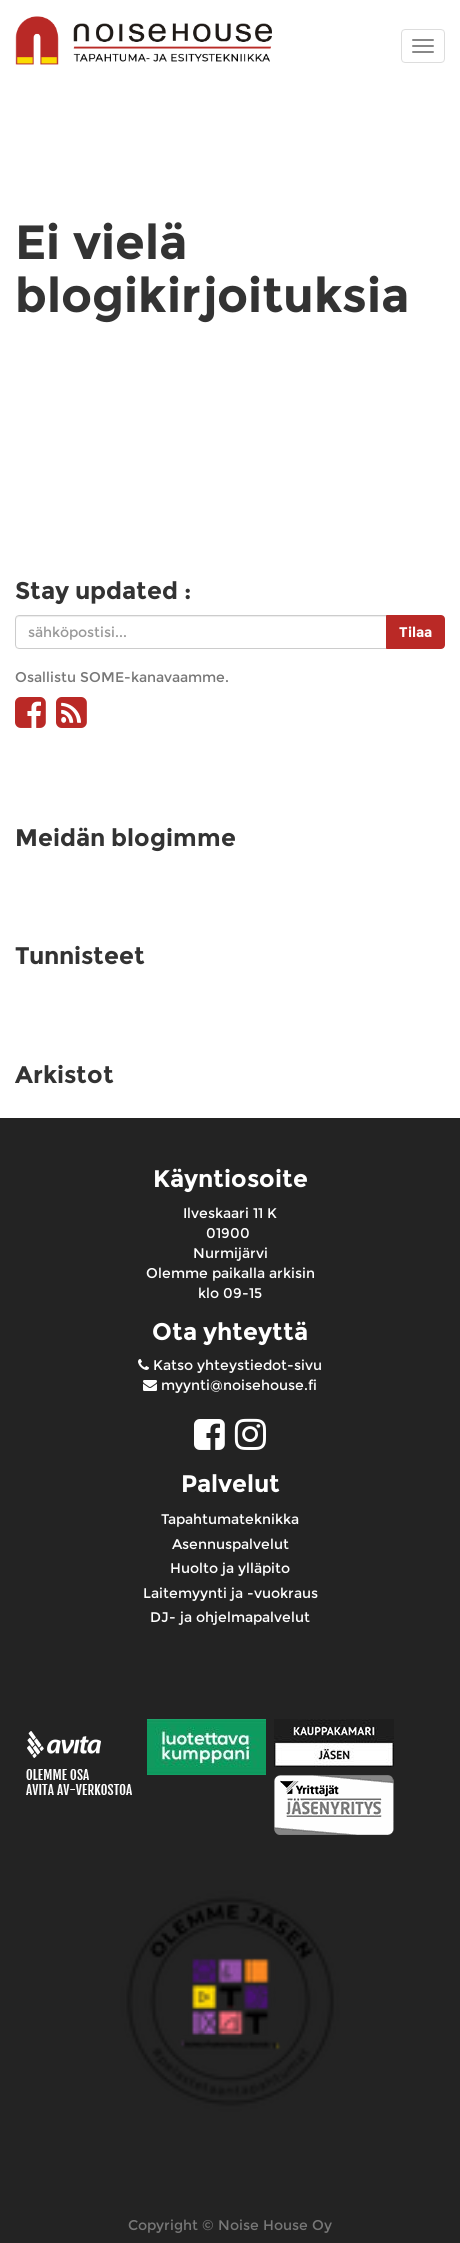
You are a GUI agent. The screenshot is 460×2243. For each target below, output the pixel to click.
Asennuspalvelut (230, 1544)
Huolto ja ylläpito (230, 1568)
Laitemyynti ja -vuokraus (230, 1593)
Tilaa (415, 632)
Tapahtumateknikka (230, 1519)
